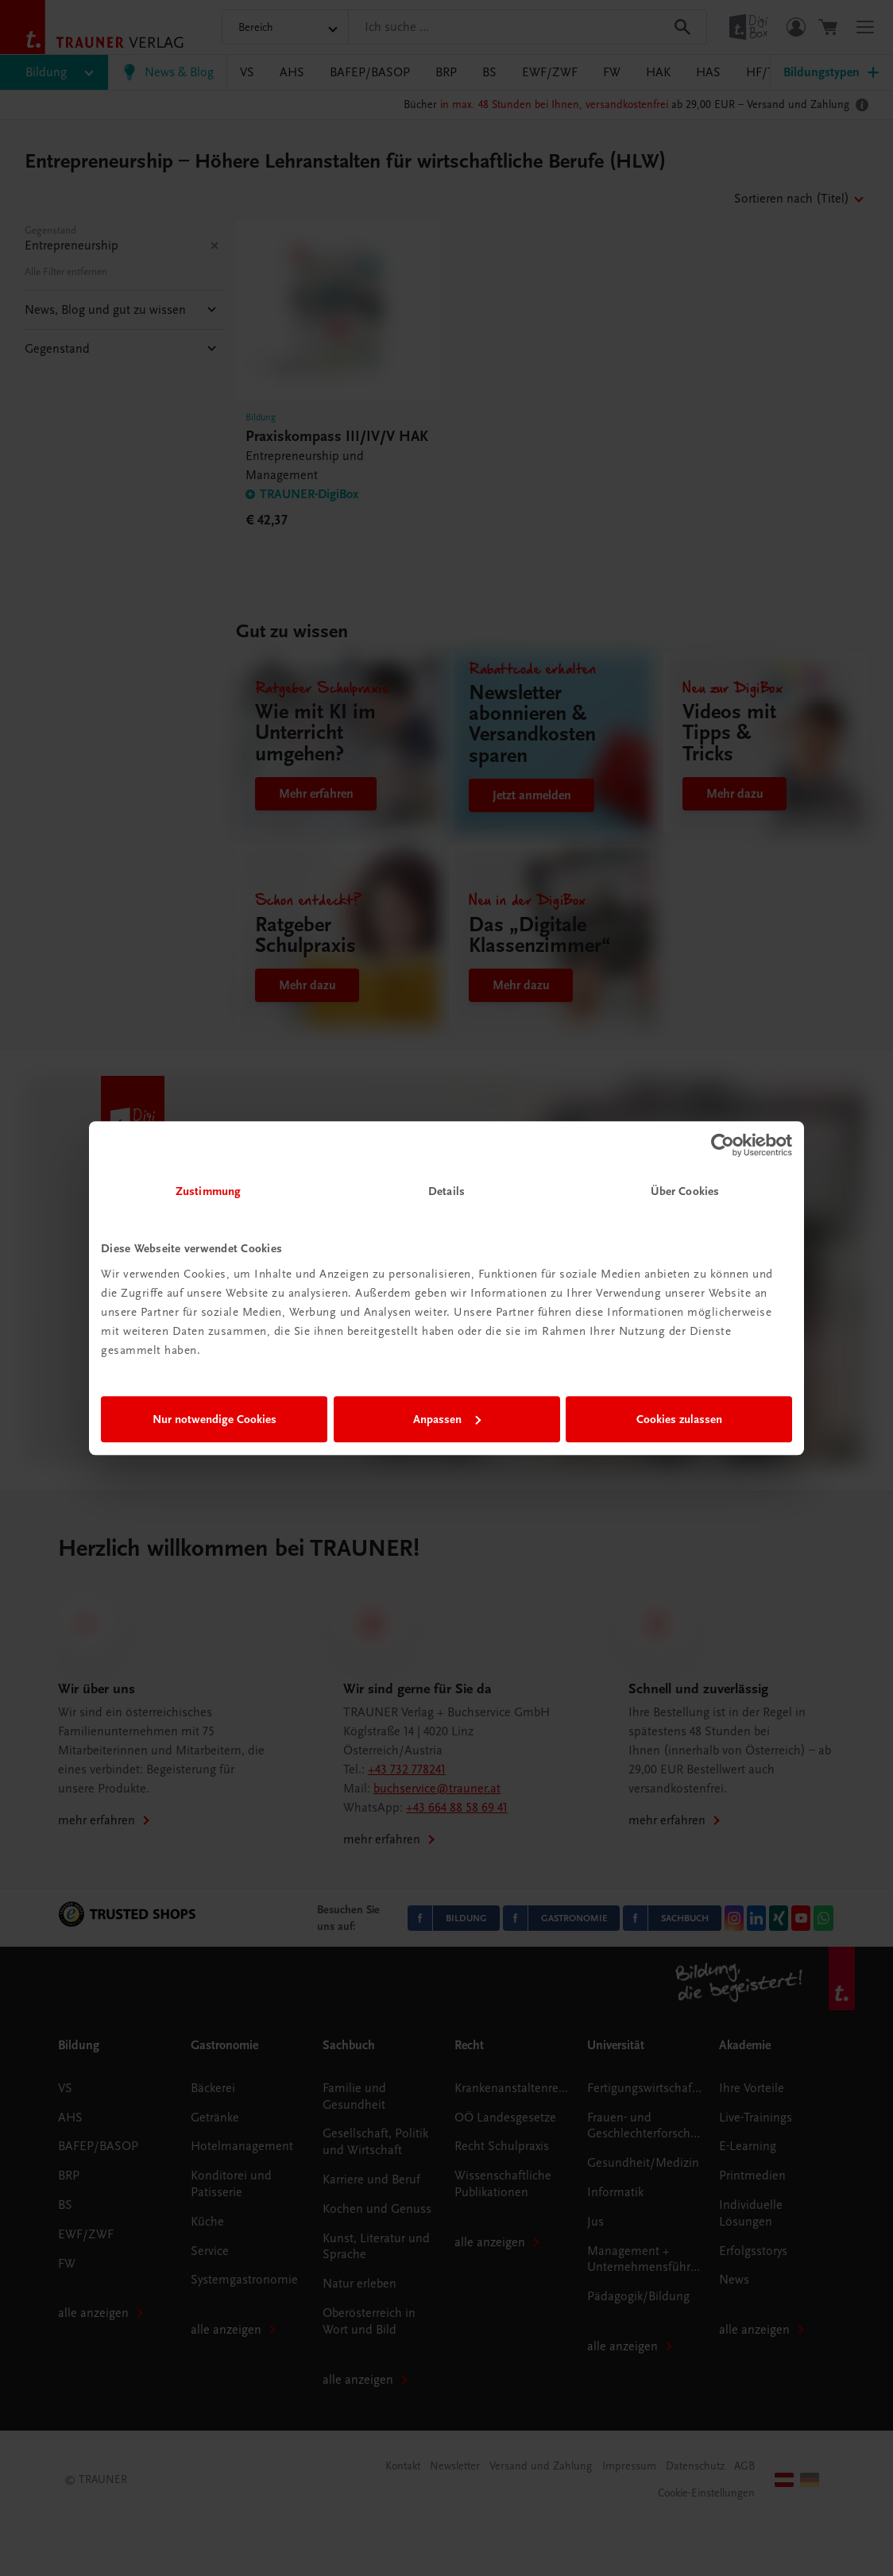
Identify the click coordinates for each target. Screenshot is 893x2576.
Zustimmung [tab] (208, 1191)
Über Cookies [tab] (685, 1191)
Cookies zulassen (679, 1419)
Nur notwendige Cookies (214, 1419)
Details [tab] (446, 1191)
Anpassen (447, 1419)
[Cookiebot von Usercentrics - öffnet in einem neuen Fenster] (722, 1145)
